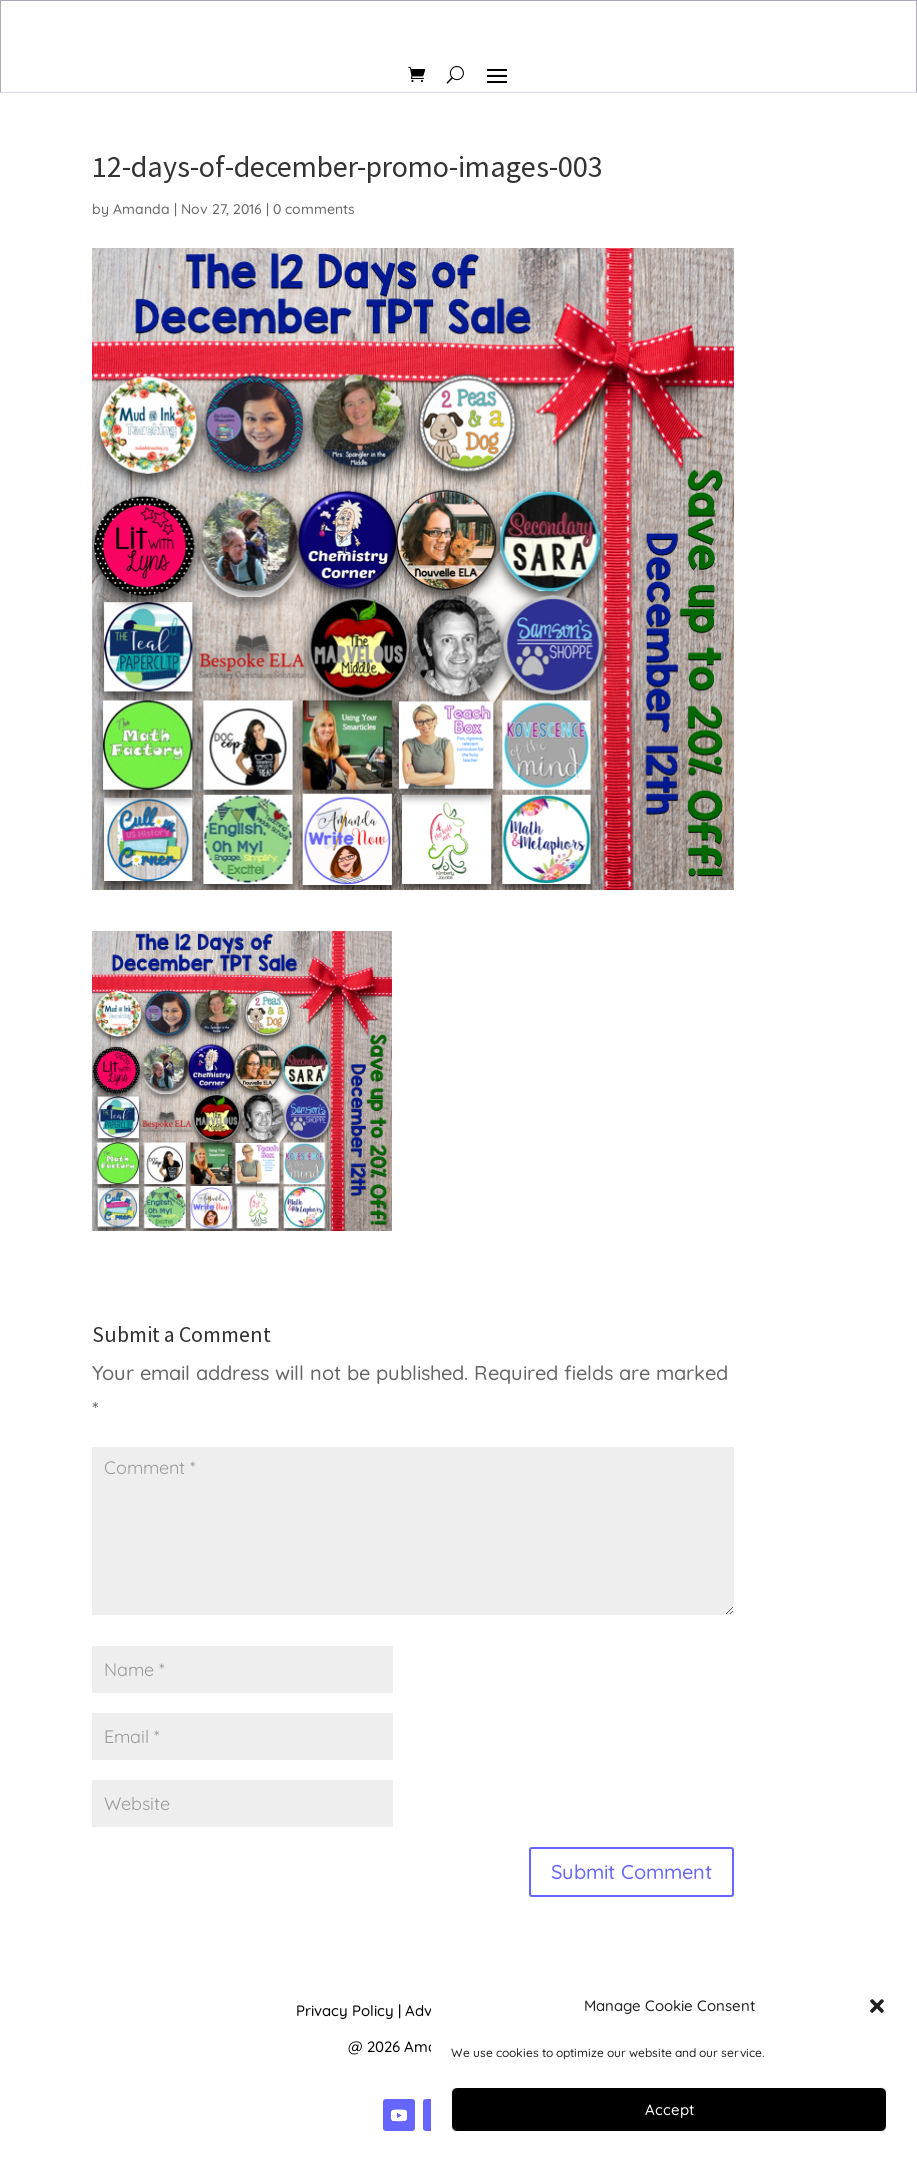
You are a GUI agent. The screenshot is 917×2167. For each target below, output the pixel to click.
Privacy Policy (345, 2010)
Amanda (141, 209)
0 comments (314, 209)
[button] (877, 2006)
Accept (669, 2109)
